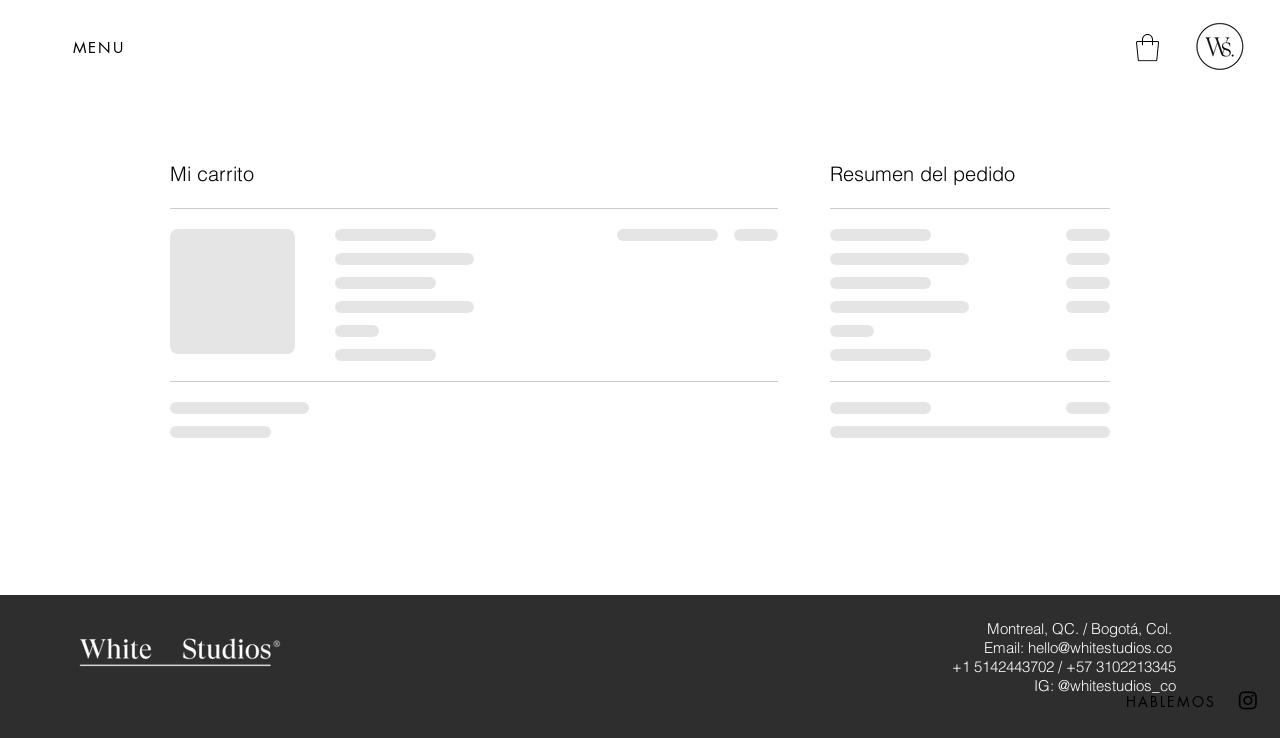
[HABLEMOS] (1171, 701)
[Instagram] (1248, 700)
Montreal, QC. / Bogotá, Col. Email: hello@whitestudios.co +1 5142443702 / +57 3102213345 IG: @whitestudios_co (1064, 657)
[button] (99, 47)
